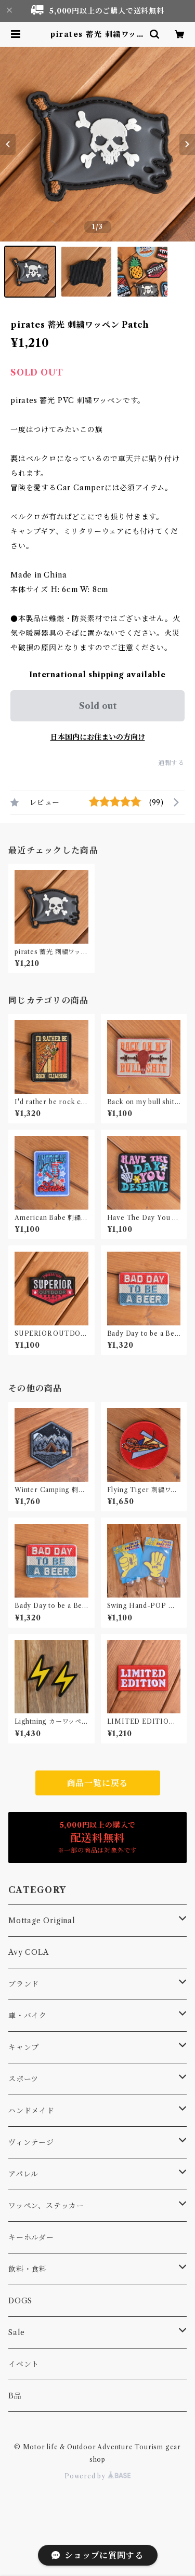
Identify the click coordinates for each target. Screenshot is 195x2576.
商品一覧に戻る (97, 1783)
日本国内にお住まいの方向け (97, 737)
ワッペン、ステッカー (46, 2205)
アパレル (23, 2174)
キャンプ (23, 2047)
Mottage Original (41, 1920)
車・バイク (27, 2015)
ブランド (23, 1984)
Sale (16, 2332)
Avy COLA (28, 1952)
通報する (171, 763)
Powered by (97, 2476)
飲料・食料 (27, 2269)
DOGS (20, 2300)
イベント (23, 2364)
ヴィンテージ (31, 2142)
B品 (15, 2395)
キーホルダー (31, 2237)
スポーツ (23, 2079)
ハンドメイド (31, 2110)
